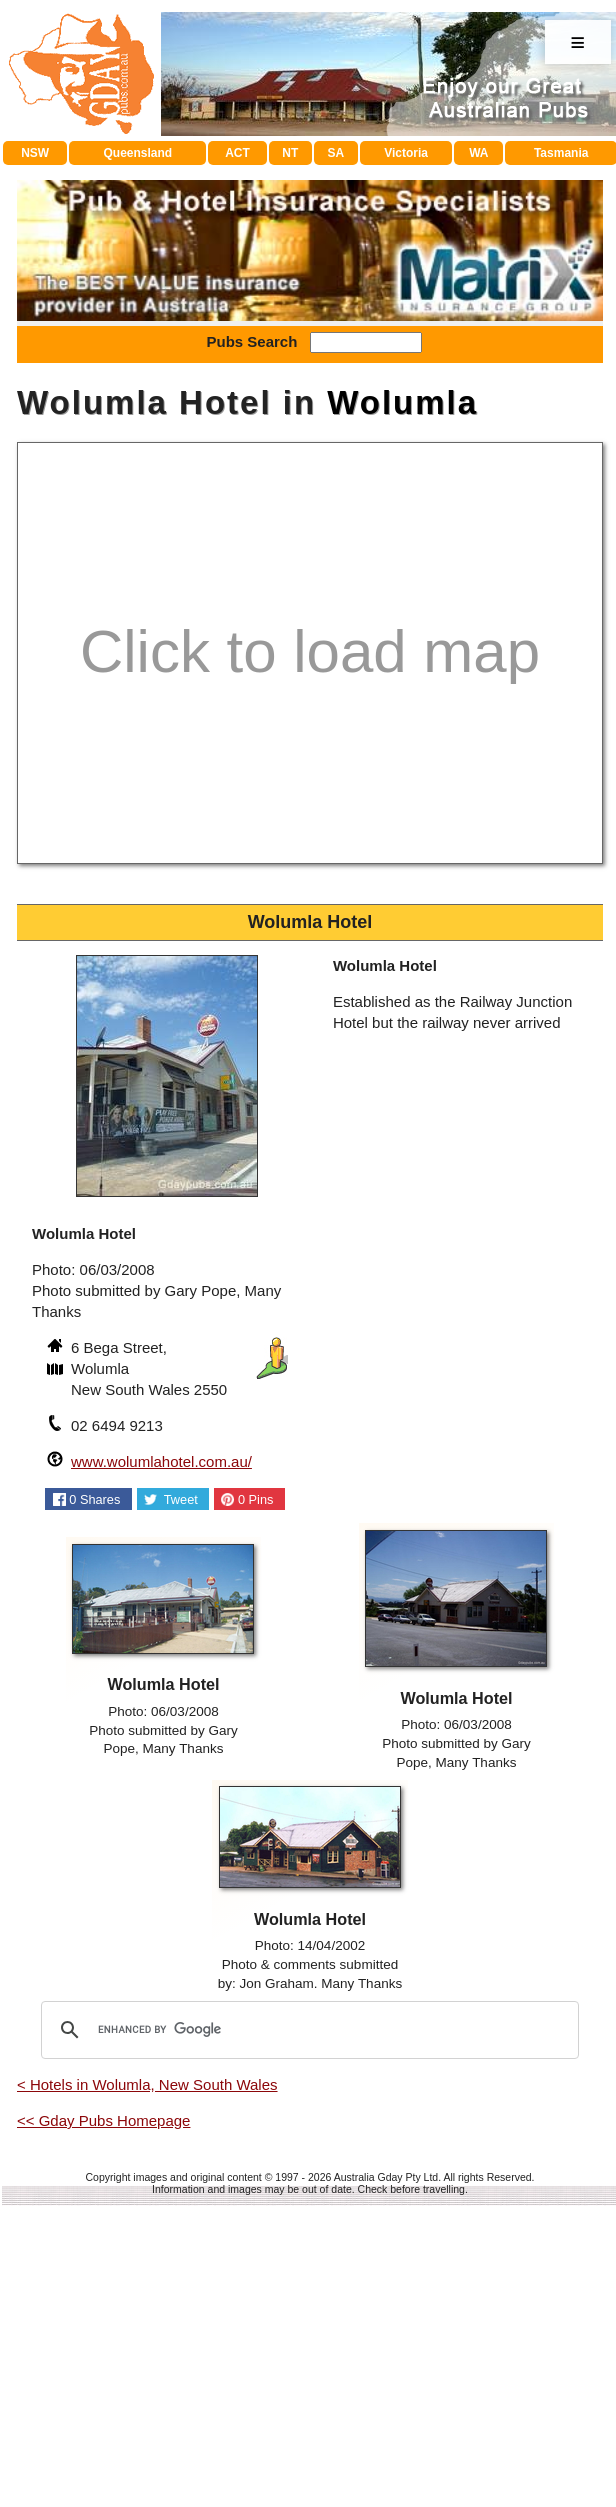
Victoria (406, 153)
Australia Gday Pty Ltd (386, 2477)
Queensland (138, 153)
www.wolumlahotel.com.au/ (161, 1761)
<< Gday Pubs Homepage (103, 2420)
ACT (237, 153)
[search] (307, 2330)
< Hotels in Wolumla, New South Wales (147, 2384)
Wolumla (402, 702)
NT (290, 153)
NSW (35, 153)
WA (478, 153)
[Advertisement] (310, 315)
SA (335, 153)
